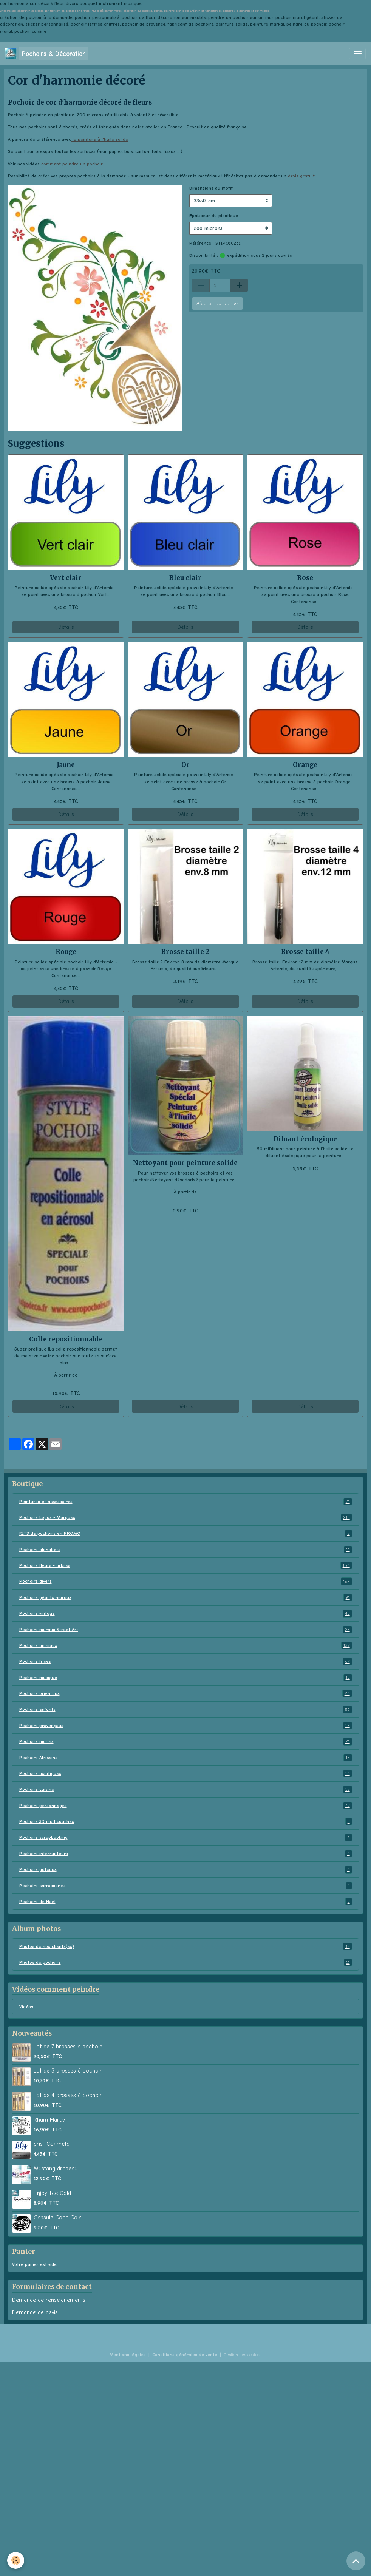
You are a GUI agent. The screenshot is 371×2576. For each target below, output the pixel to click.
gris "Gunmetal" (53, 2144)
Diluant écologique (305, 1139)
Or (185, 765)
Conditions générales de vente (184, 2354)
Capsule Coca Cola (58, 2217)
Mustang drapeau (55, 2168)
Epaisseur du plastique (213, 215)
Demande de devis (35, 2312)
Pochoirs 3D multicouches (185, 1821)
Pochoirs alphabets (185, 1549)
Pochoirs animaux (185, 1645)
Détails (66, 627)
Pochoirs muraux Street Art (185, 1629)
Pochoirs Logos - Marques (185, 1517)
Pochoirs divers (185, 1581)
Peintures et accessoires (185, 1501)
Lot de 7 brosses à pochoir (68, 2046)
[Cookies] (16, 2560)
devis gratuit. (302, 176)
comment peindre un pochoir (72, 164)
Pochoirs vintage (185, 1613)
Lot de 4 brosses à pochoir (68, 2095)
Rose (305, 578)
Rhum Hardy (49, 2119)
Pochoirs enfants (185, 1709)
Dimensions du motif (211, 188)
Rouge (66, 952)
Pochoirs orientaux (185, 1693)
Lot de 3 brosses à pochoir (68, 2070)
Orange (305, 765)
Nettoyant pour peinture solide (185, 1163)
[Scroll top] (355, 2560)
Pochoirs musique (185, 1677)
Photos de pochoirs (185, 1962)
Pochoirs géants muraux (185, 1597)
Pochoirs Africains (185, 1757)
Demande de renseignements (48, 2300)
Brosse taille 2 (185, 952)
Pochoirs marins (185, 1741)
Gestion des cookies (242, 2354)
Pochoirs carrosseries (185, 1885)
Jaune (66, 765)
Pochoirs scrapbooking (185, 1837)
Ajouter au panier (217, 303)
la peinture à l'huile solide (99, 139)
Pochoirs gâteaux (185, 1869)
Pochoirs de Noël (185, 1901)
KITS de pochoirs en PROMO (185, 1533)
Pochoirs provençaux (185, 1725)
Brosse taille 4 (305, 952)
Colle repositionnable (66, 1339)
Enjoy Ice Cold (52, 2193)
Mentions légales (128, 2354)
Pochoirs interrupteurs (185, 1853)
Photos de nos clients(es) (185, 1946)
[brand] (46, 53)
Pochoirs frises (185, 1661)
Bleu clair (185, 578)
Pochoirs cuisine (185, 1789)
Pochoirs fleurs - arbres (185, 1565)
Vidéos (26, 2007)
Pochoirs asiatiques (185, 1773)
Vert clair (66, 578)
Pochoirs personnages (185, 1805)
